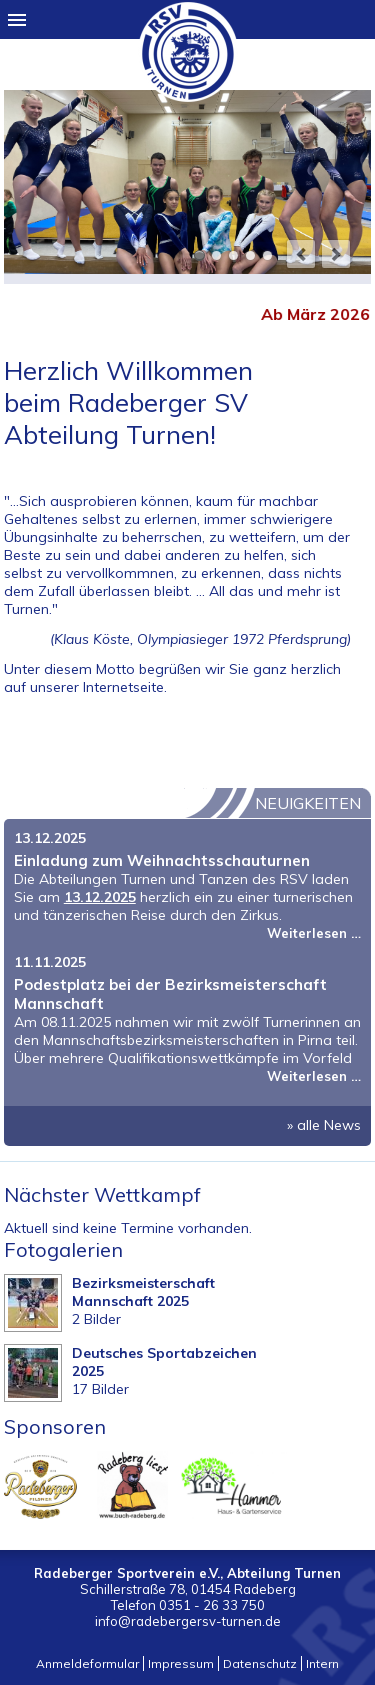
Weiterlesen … (314, 933)
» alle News (324, 1125)
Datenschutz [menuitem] (260, 1663)
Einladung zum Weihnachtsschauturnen (162, 860)
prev (301, 254)
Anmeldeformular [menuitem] (87, 1663)
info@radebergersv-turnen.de (188, 1621)
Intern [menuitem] (322, 1663)
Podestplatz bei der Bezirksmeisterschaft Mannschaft (170, 994)
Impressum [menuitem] (181, 1663)
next (336, 254)
